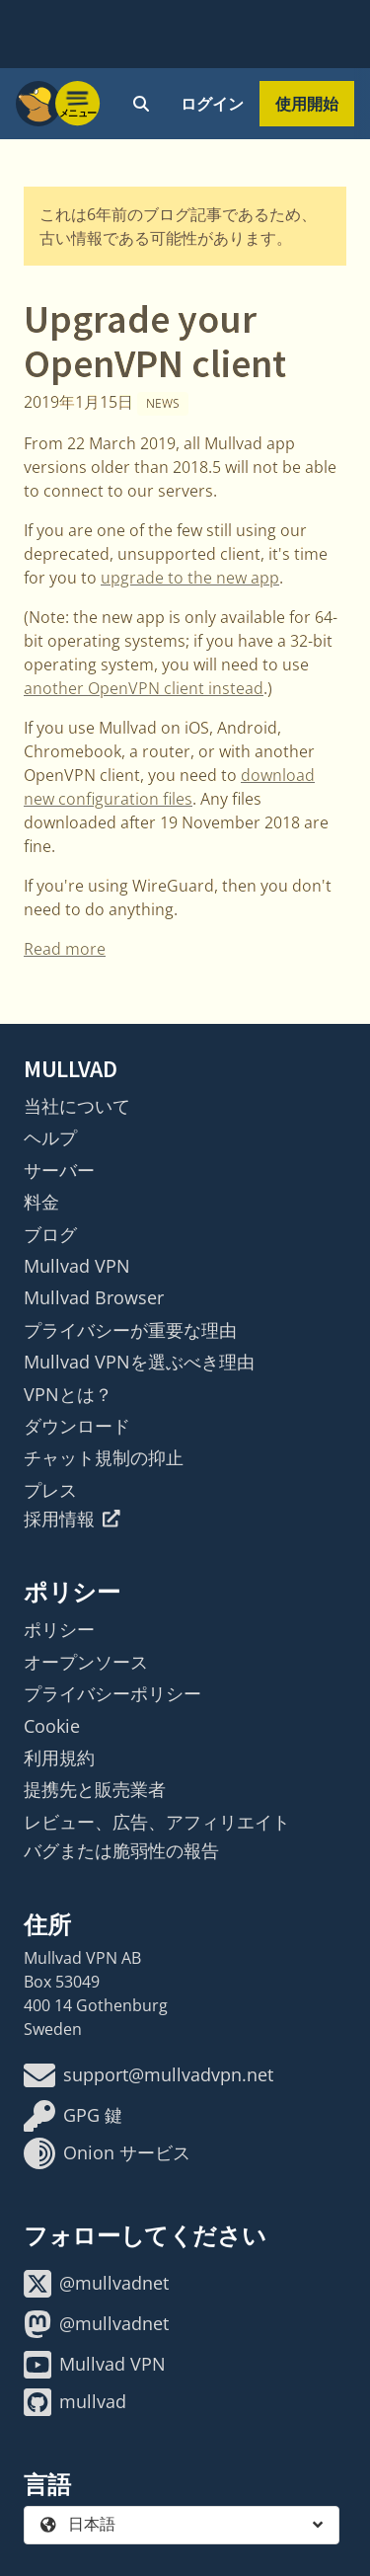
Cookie (52, 1726)
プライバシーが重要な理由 (130, 1330)
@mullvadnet (96, 2284)
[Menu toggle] (78, 103)
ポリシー (59, 1629)
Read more (65, 949)
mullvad (75, 2402)
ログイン (212, 104)
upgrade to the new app (190, 577)
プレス (50, 1490)
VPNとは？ (68, 1394)
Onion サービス (107, 2153)
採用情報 (72, 1518)
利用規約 (59, 1757)
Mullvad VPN (77, 1266)
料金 (41, 1201)
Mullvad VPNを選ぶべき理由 (139, 1361)
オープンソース (86, 1662)
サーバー (59, 1170)
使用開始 (306, 104)
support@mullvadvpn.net (148, 2075)
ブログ (50, 1234)
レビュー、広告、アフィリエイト (157, 1822)
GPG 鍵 (73, 2116)
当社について (77, 1106)
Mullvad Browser (94, 1297)
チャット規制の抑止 (104, 1457)
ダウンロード (77, 1426)
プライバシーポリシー (112, 1693)
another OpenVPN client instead (143, 688)
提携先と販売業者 (95, 1789)
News (163, 403)
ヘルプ (50, 1137)
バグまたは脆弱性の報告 (121, 1850)
